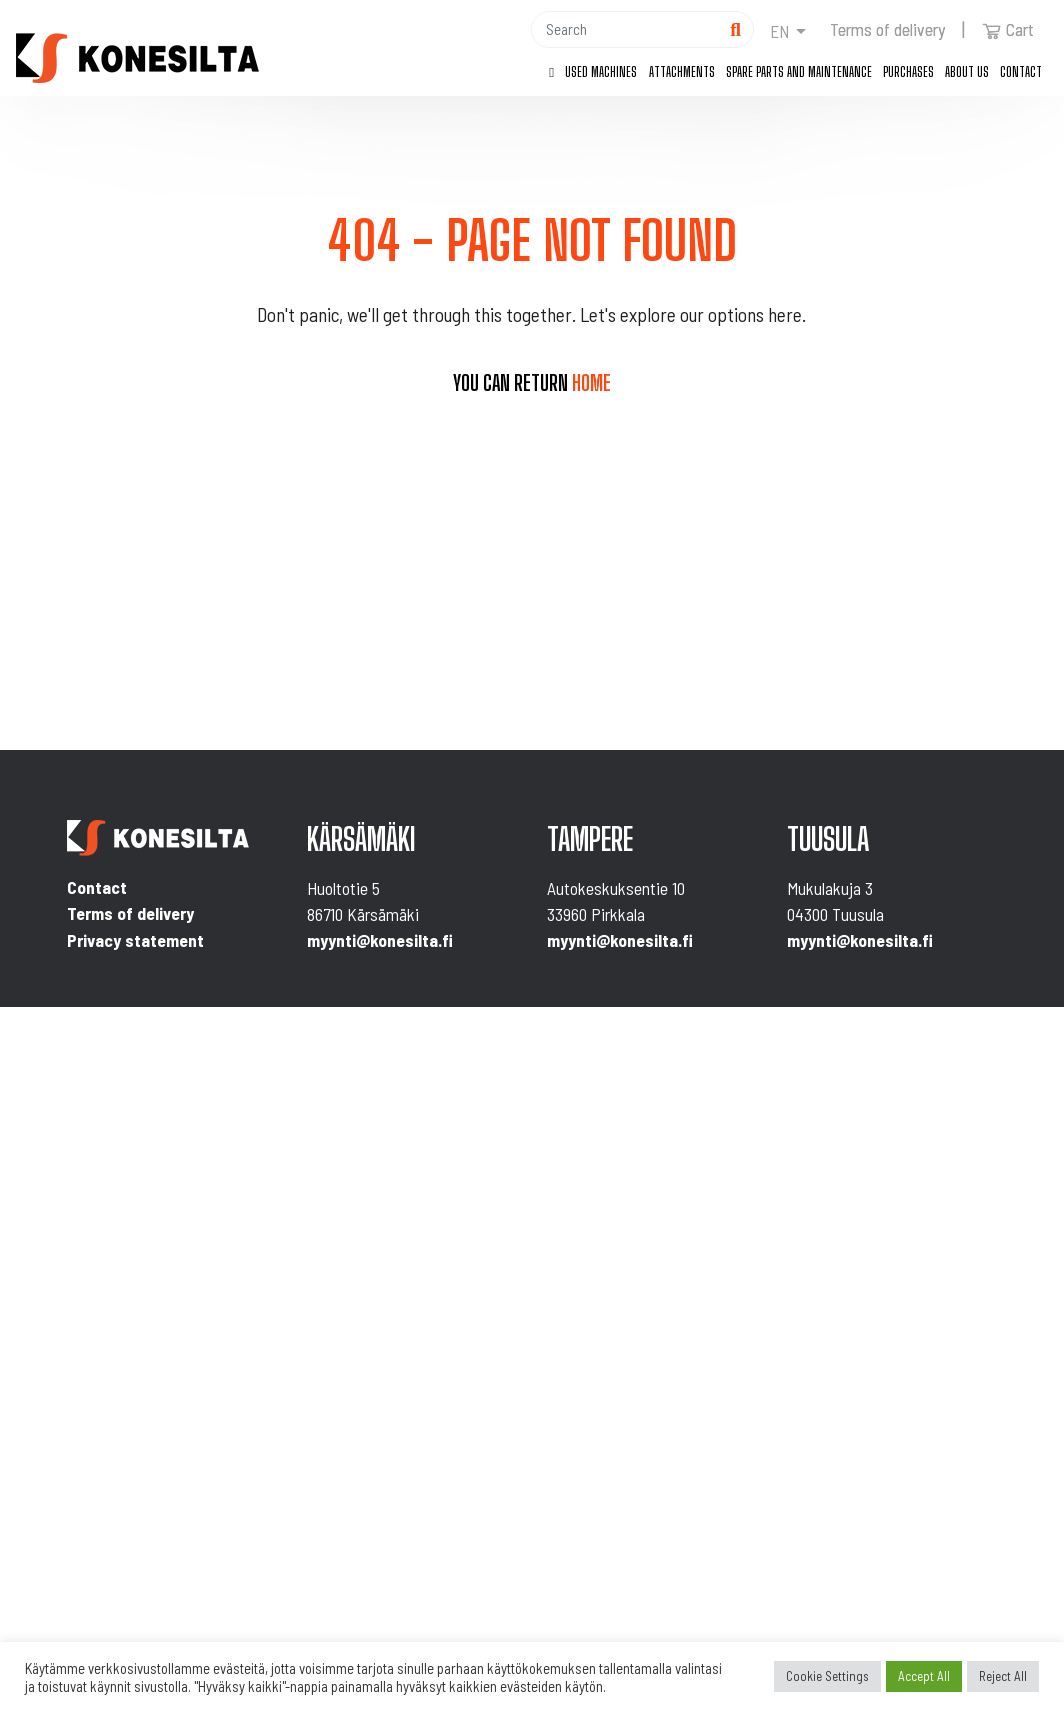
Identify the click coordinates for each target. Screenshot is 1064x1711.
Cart (1008, 29)
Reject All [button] (1003, 1676)
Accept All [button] (924, 1676)
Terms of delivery (887, 29)
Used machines (601, 72)
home (591, 383)
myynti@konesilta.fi (380, 940)
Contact (1021, 72)
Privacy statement (135, 940)
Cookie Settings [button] (827, 1676)
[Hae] (625, 29)
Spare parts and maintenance (799, 72)
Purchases (908, 72)
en (780, 31)
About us (967, 72)
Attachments (682, 72)
